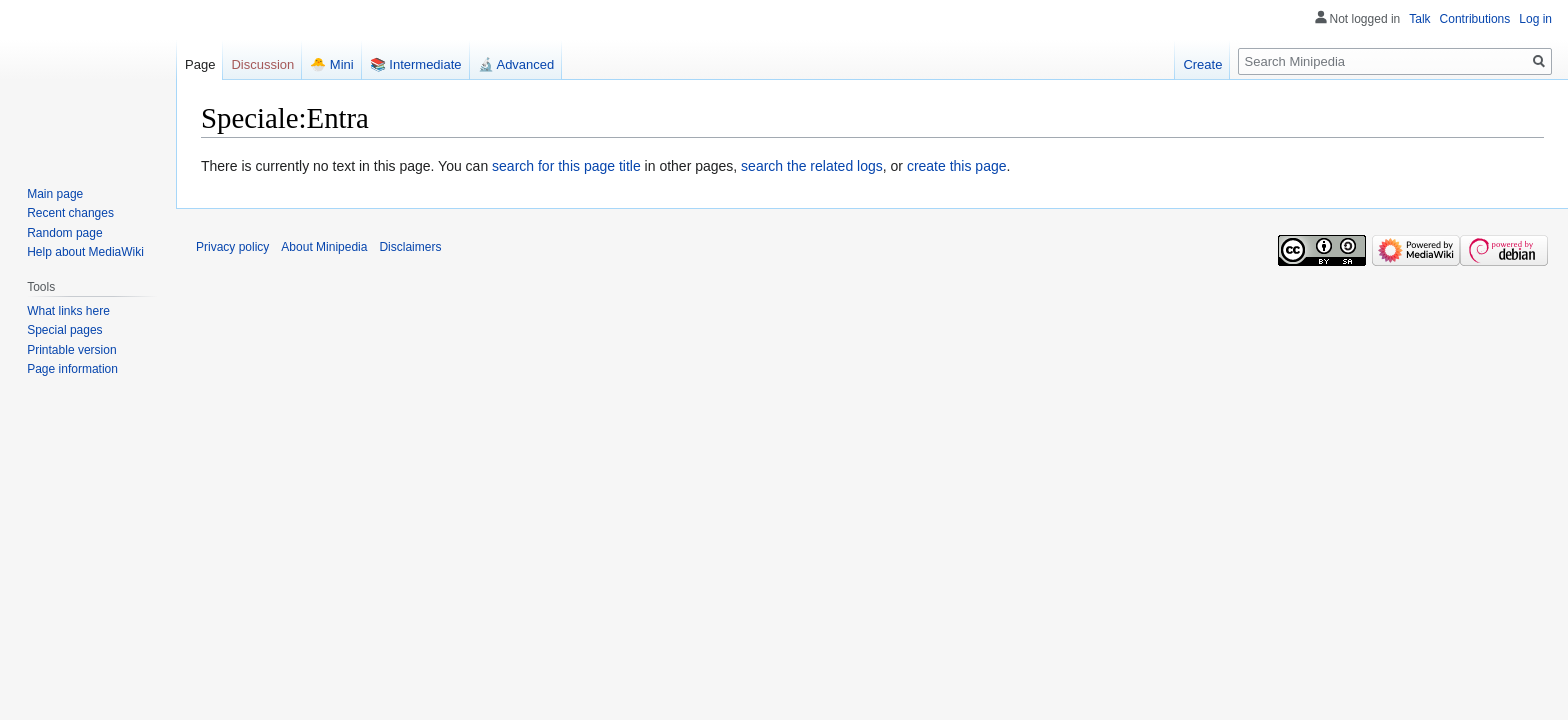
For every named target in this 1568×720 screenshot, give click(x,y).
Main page (55, 194)
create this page (957, 166)
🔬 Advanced (516, 64)
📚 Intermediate (416, 64)
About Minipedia (324, 247)
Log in (1535, 19)
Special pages (64, 330)
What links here (68, 311)
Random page (64, 233)
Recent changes (70, 213)
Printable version (71, 350)
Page (200, 64)
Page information (72, 369)
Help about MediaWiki (85, 252)
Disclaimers (410, 247)
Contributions (1475, 19)
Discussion (262, 64)
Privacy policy (232, 247)
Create (1202, 64)
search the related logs (812, 166)
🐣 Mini (331, 64)
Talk (1419, 19)
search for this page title (566, 166)
